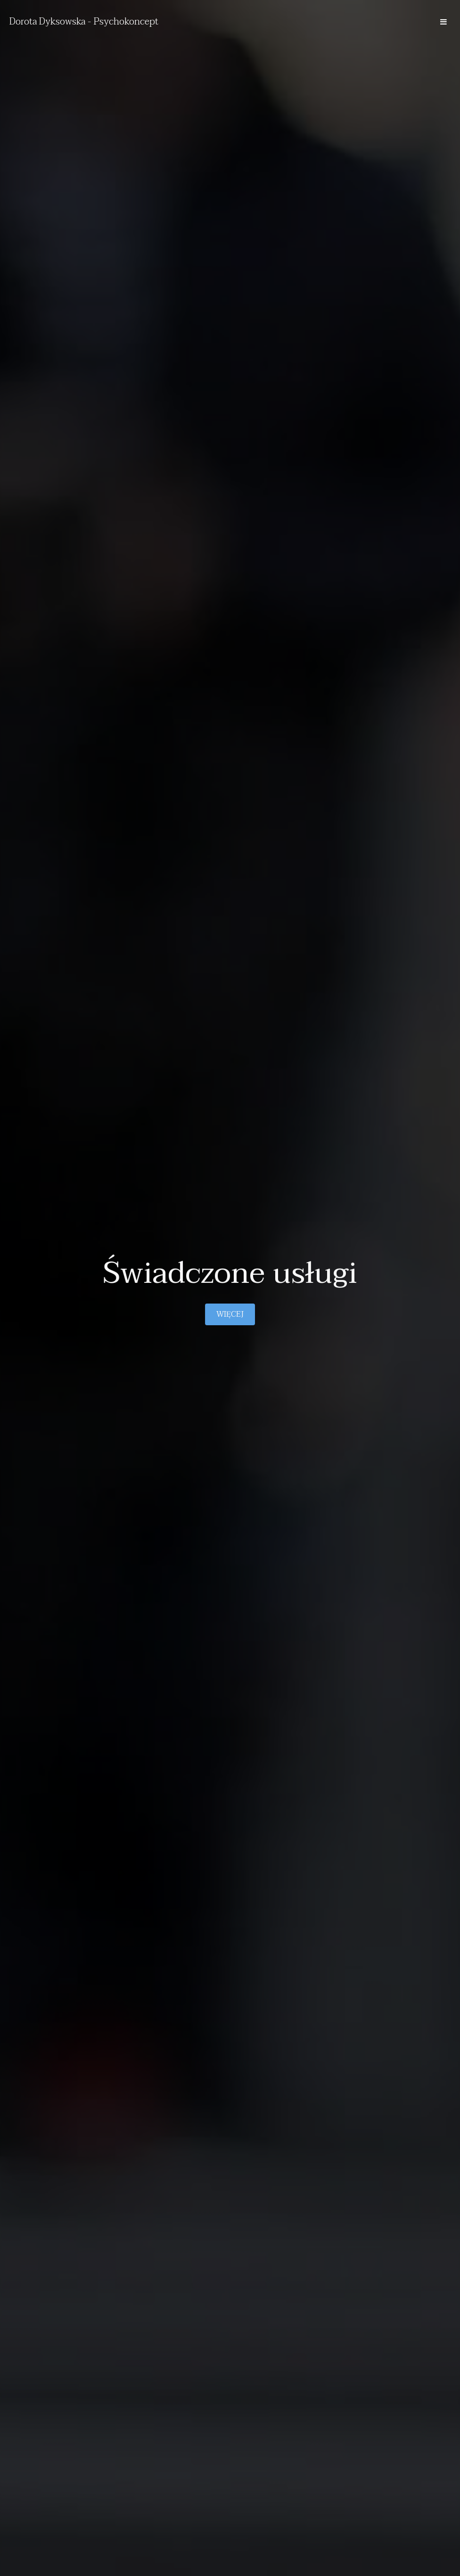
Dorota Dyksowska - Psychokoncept (83, 22)
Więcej (230, 1314)
